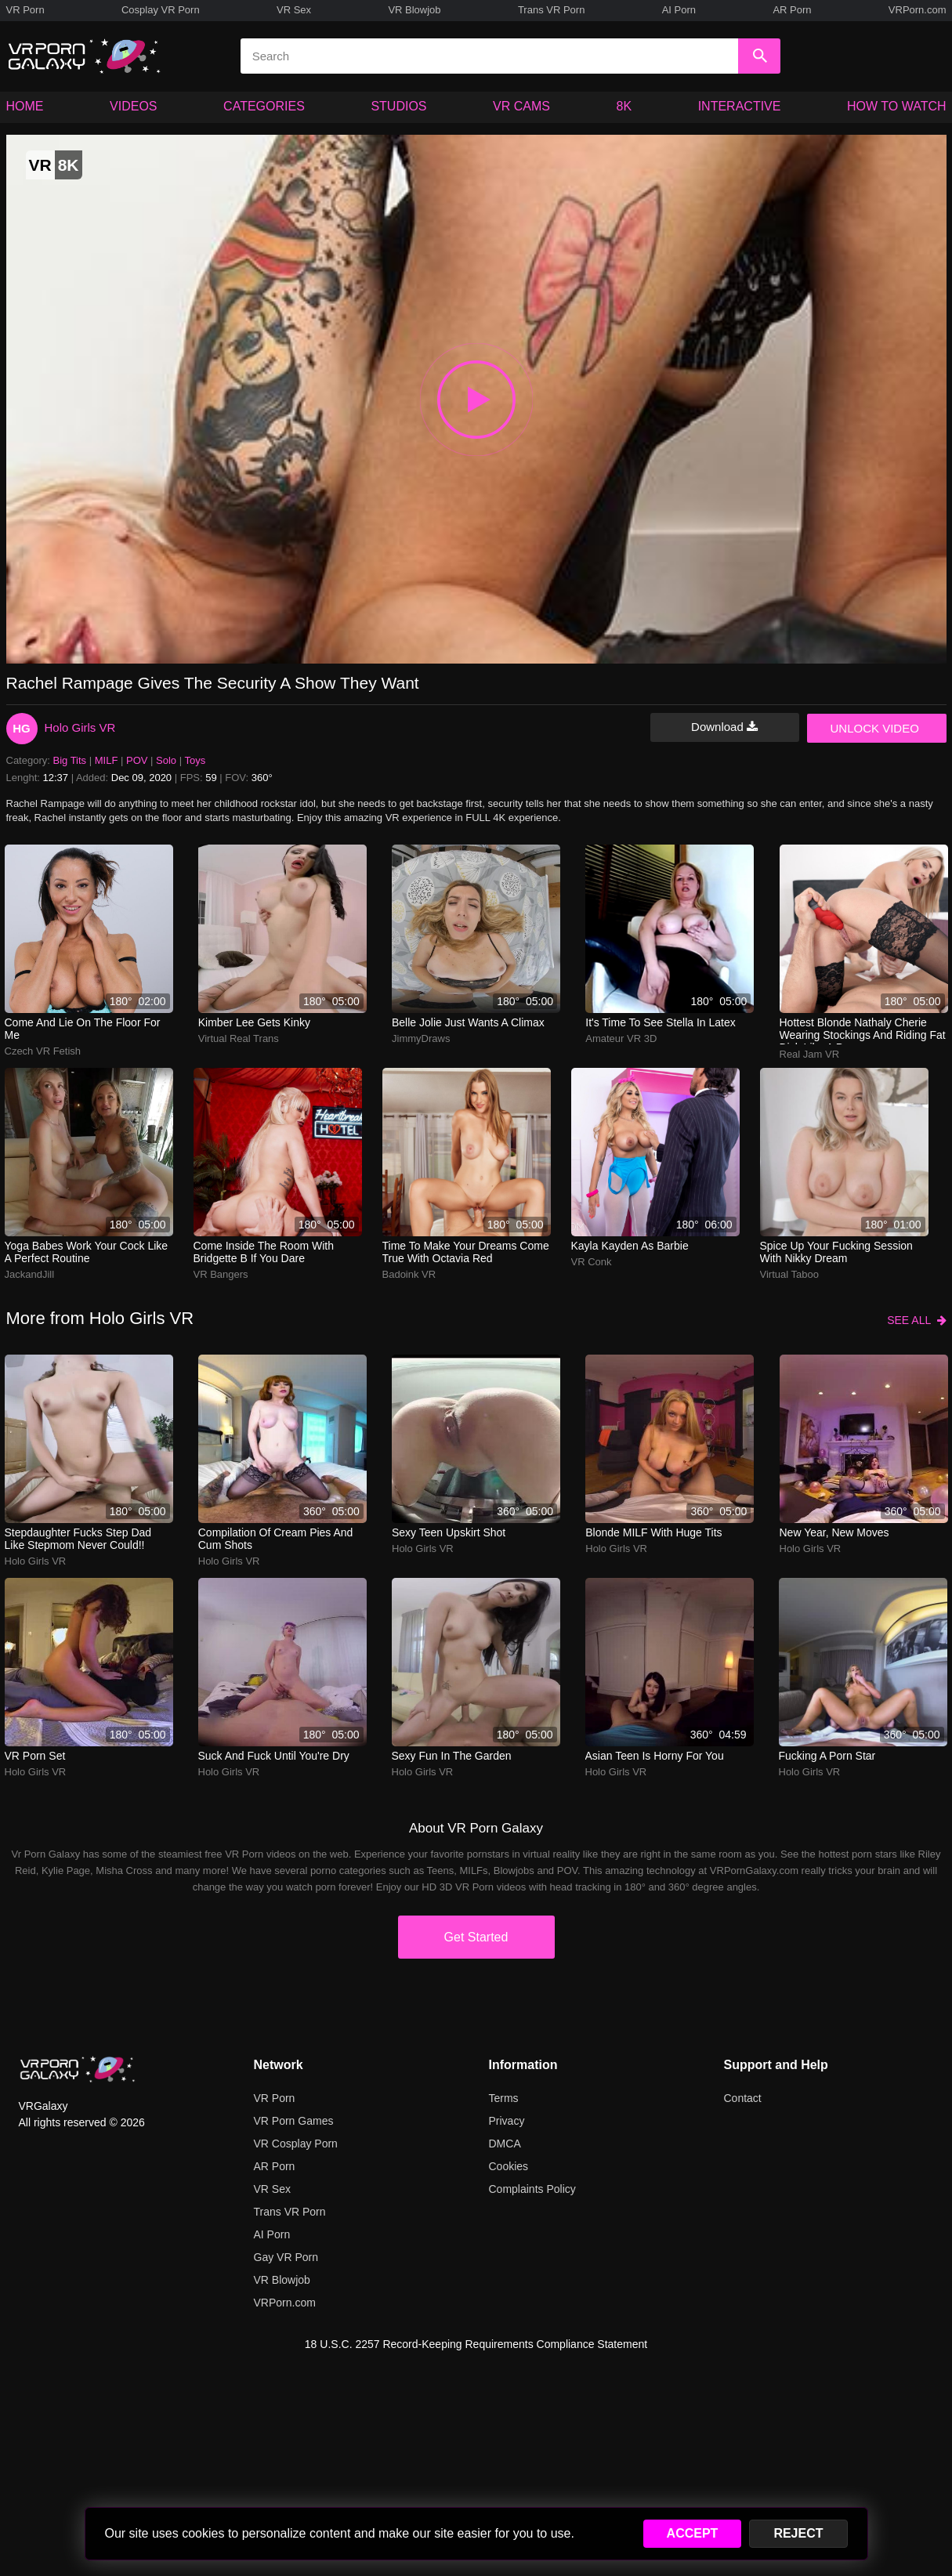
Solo (166, 760)
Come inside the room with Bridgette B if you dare (264, 1251)
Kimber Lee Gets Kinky (254, 1022)
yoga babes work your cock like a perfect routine (86, 1251)
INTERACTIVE (739, 106)
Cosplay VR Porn (160, 10)
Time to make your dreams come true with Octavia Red (465, 1251)
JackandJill (30, 1274)
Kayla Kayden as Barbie (630, 1245)
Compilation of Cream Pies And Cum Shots (275, 1538)
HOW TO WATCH (897, 106)
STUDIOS (398, 106)
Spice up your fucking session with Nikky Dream (836, 1251)
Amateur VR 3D (621, 1038)
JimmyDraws (421, 1038)
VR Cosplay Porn (296, 2143)
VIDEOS (133, 106)
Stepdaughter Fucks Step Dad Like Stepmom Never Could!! (78, 1538)
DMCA (505, 2143)
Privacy (507, 2121)
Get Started (476, 1937)
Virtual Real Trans (238, 1038)
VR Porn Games (294, 2121)
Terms (504, 2098)
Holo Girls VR (80, 727)
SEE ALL (916, 1320)
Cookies (509, 2166)
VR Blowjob (414, 10)
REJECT (798, 2533)
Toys (194, 760)
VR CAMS (521, 106)
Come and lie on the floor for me (83, 1028)
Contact (743, 2098)
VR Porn (25, 10)
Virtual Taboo (789, 1274)
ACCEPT (693, 2533)
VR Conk (591, 1262)
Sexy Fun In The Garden (452, 1755)
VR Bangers (221, 1274)
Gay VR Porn (286, 2257)
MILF (106, 760)
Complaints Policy (532, 2189)
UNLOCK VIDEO (875, 728)
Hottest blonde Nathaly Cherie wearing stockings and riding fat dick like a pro (863, 1030)
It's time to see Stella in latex (660, 1022)
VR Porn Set (35, 1755)
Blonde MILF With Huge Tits (653, 1532)
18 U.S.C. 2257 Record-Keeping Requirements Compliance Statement (476, 2344)
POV (136, 760)
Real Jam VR (810, 1054)
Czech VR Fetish (43, 1051)
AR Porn (792, 10)
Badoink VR (409, 1274)
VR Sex (294, 10)
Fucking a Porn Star (827, 1755)
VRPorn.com (918, 10)
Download (724, 726)
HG (22, 728)
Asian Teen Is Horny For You (654, 1755)
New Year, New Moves (834, 1532)
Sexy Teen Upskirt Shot (448, 1532)
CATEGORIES (264, 106)
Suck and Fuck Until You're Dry (273, 1755)
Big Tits (70, 760)
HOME (25, 106)
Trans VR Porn (551, 10)
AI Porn (679, 10)
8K (624, 106)
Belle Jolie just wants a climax (468, 1022)
